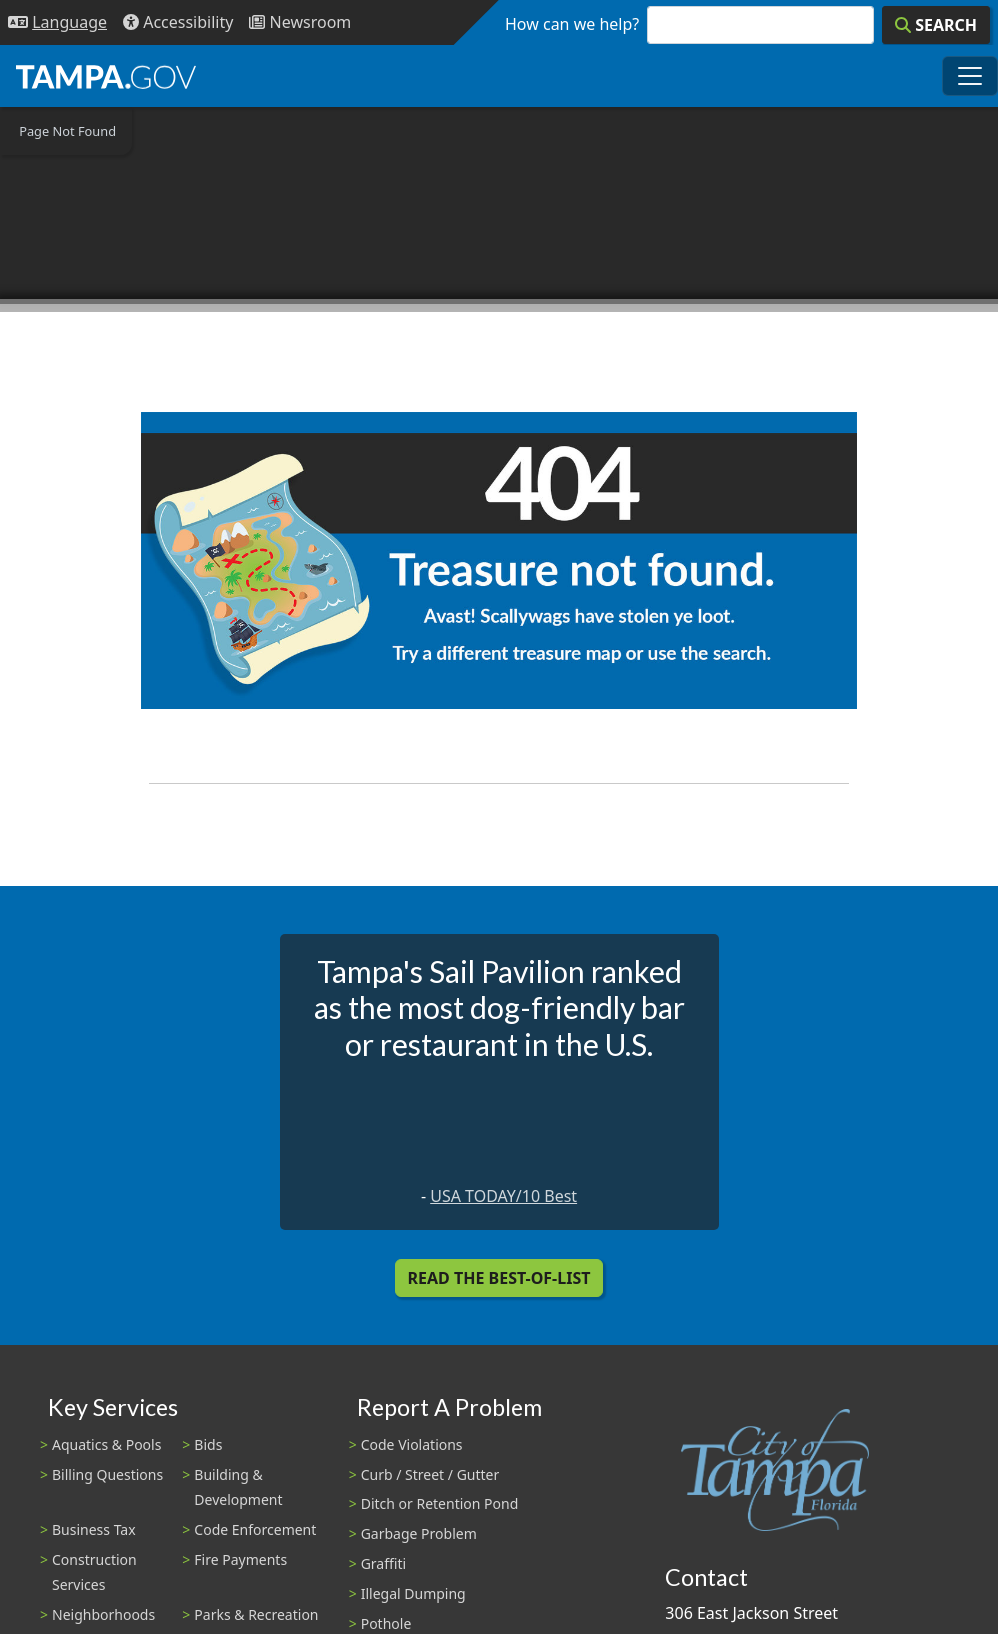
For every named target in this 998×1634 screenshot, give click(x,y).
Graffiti (383, 1563)
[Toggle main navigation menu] (970, 76)
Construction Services (94, 1572)
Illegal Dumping (413, 1593)
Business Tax (94, 1529)
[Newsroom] (300, 22)
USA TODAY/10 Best (503, 1196)
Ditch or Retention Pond (440, 1503)
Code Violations (412, 1444)
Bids (208, 1444)
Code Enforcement (255, 1529)
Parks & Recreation (256, 1614)
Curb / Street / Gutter (430, 1474)
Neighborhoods (103, 1614)
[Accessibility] (178, 22)
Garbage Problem (419, 1533)
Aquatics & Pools (106, 1444)
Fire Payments (240, 1559)
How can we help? (572, 24)
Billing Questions (107, 1474)
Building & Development (238, 1487)
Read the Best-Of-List (499, 1278)
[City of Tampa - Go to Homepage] (106, 76)
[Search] (936, 25)
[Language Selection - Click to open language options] (57, 22)
